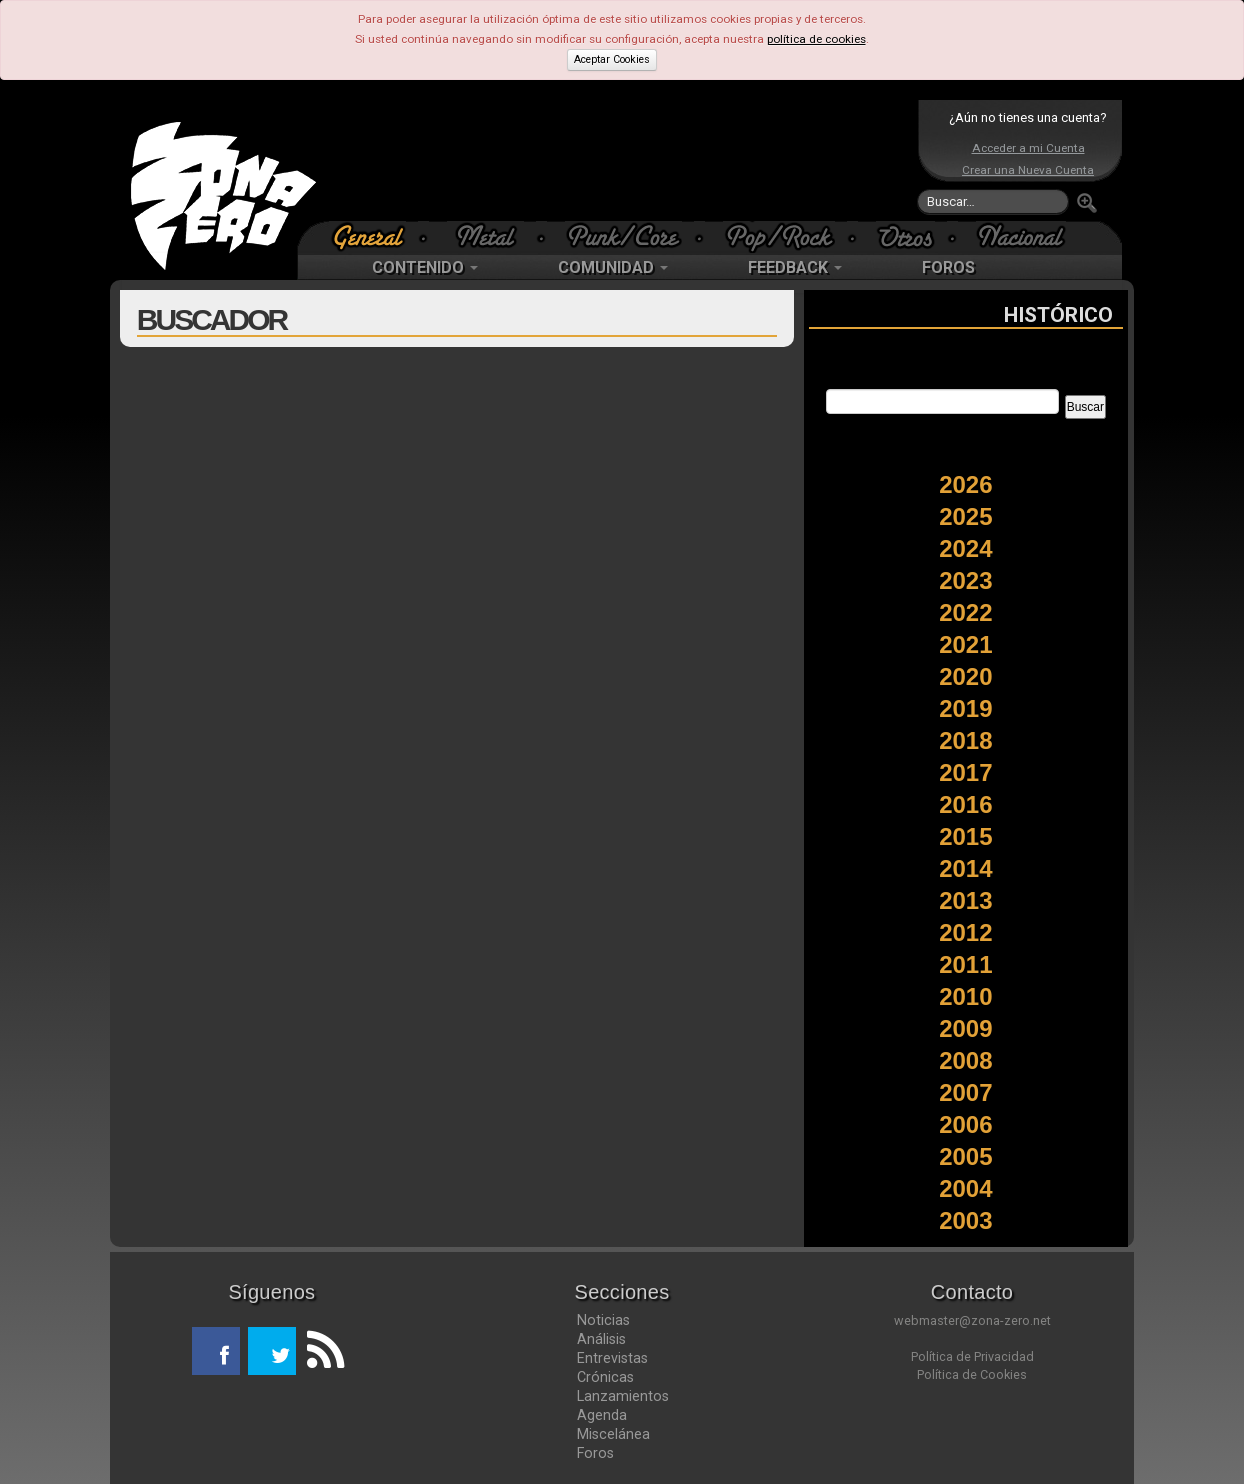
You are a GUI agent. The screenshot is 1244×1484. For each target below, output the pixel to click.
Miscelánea (613, 1434)
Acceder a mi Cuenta (1028, 148)
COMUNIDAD (613, 267)
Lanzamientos (623, 1396)
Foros (595, 1453)
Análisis (601, 1339)
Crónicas (605, 1377)
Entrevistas (612, 1358)
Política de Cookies (972, 1374)
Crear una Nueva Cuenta (1028, 170)
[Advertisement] (617, 160)
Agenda (602, 1415)
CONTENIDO (425, 267)
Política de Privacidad (972, 1356)
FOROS (948, 267)
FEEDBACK (795, 267)
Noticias (603, 1320)
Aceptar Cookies (612, 59)
